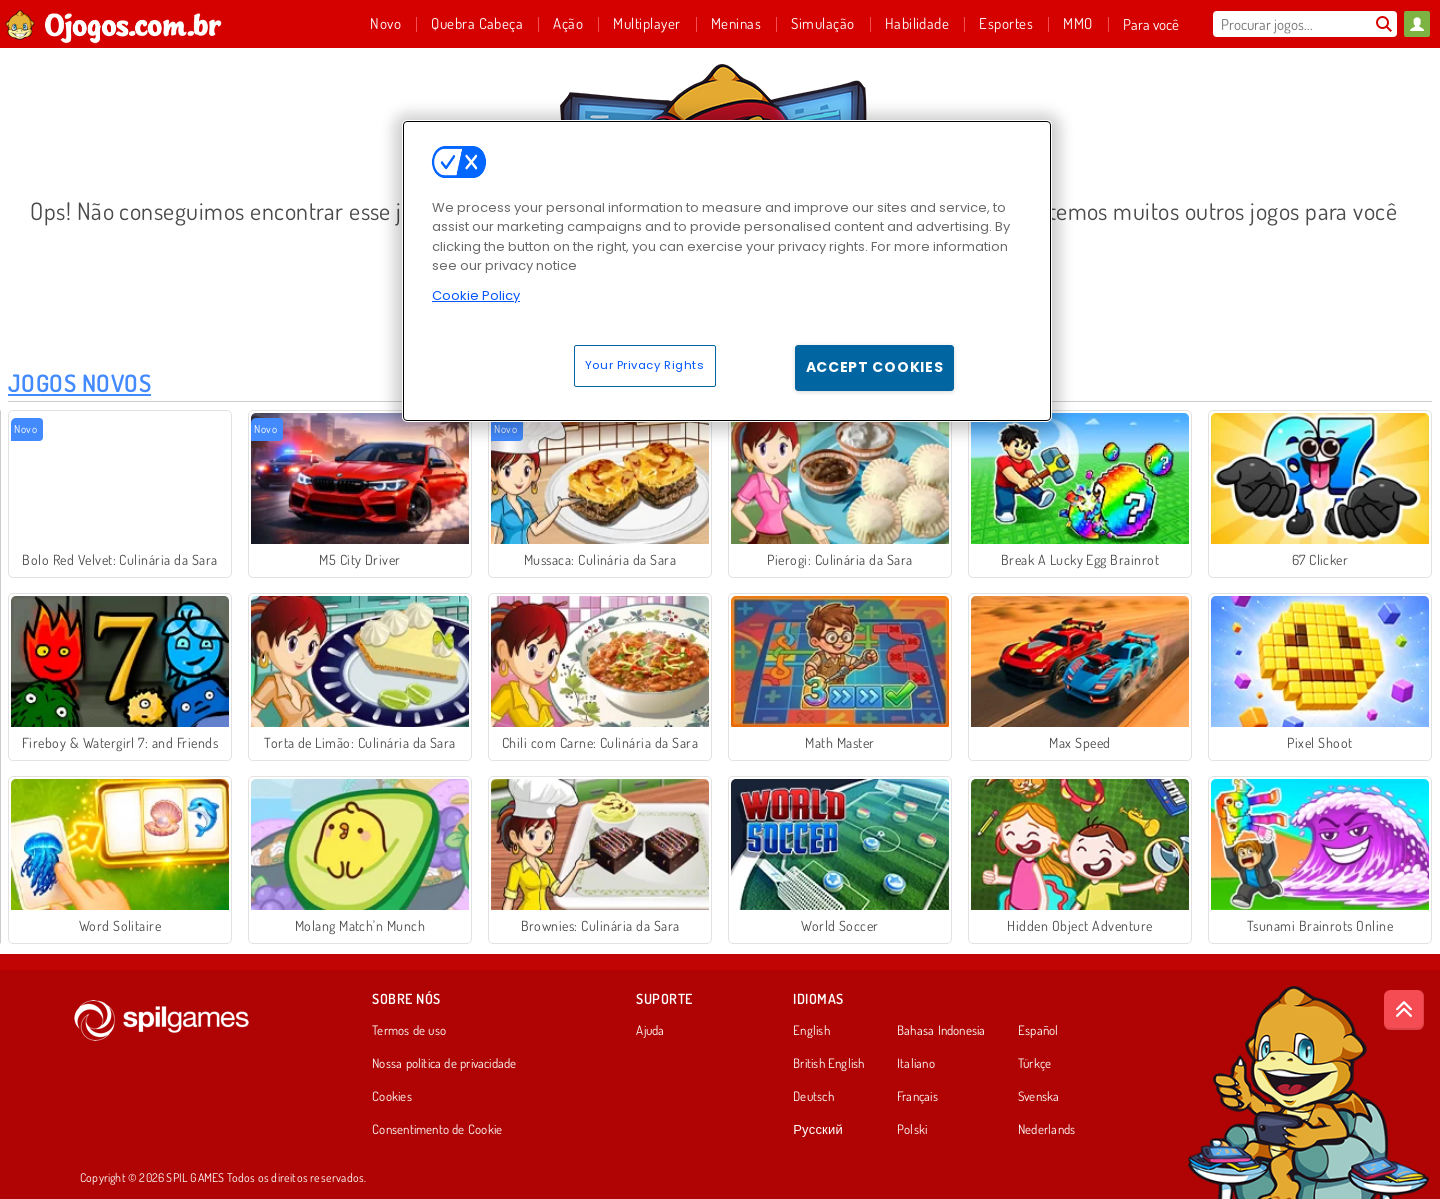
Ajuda (650, 1031)
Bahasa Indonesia (941, 1031)
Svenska (1039, 1097)
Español (1038, 1031)
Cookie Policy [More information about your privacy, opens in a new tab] (476, 295)
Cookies (392, 1097)
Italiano (916, 1064)
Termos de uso (409, 1031)
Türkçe (1034, 1064)
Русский (818, 1130)
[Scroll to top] (1404, 1010)
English (811, 1031)
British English (828, 1064)
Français (917, 1097)
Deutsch (813, 1097)
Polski (912, 1130)
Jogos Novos (79, 382)
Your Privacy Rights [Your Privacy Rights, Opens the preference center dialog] (645, 365)
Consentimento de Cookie (437, 1130)
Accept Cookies (875, 367)
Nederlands (1046, 1130)
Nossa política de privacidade (444, 1064)
